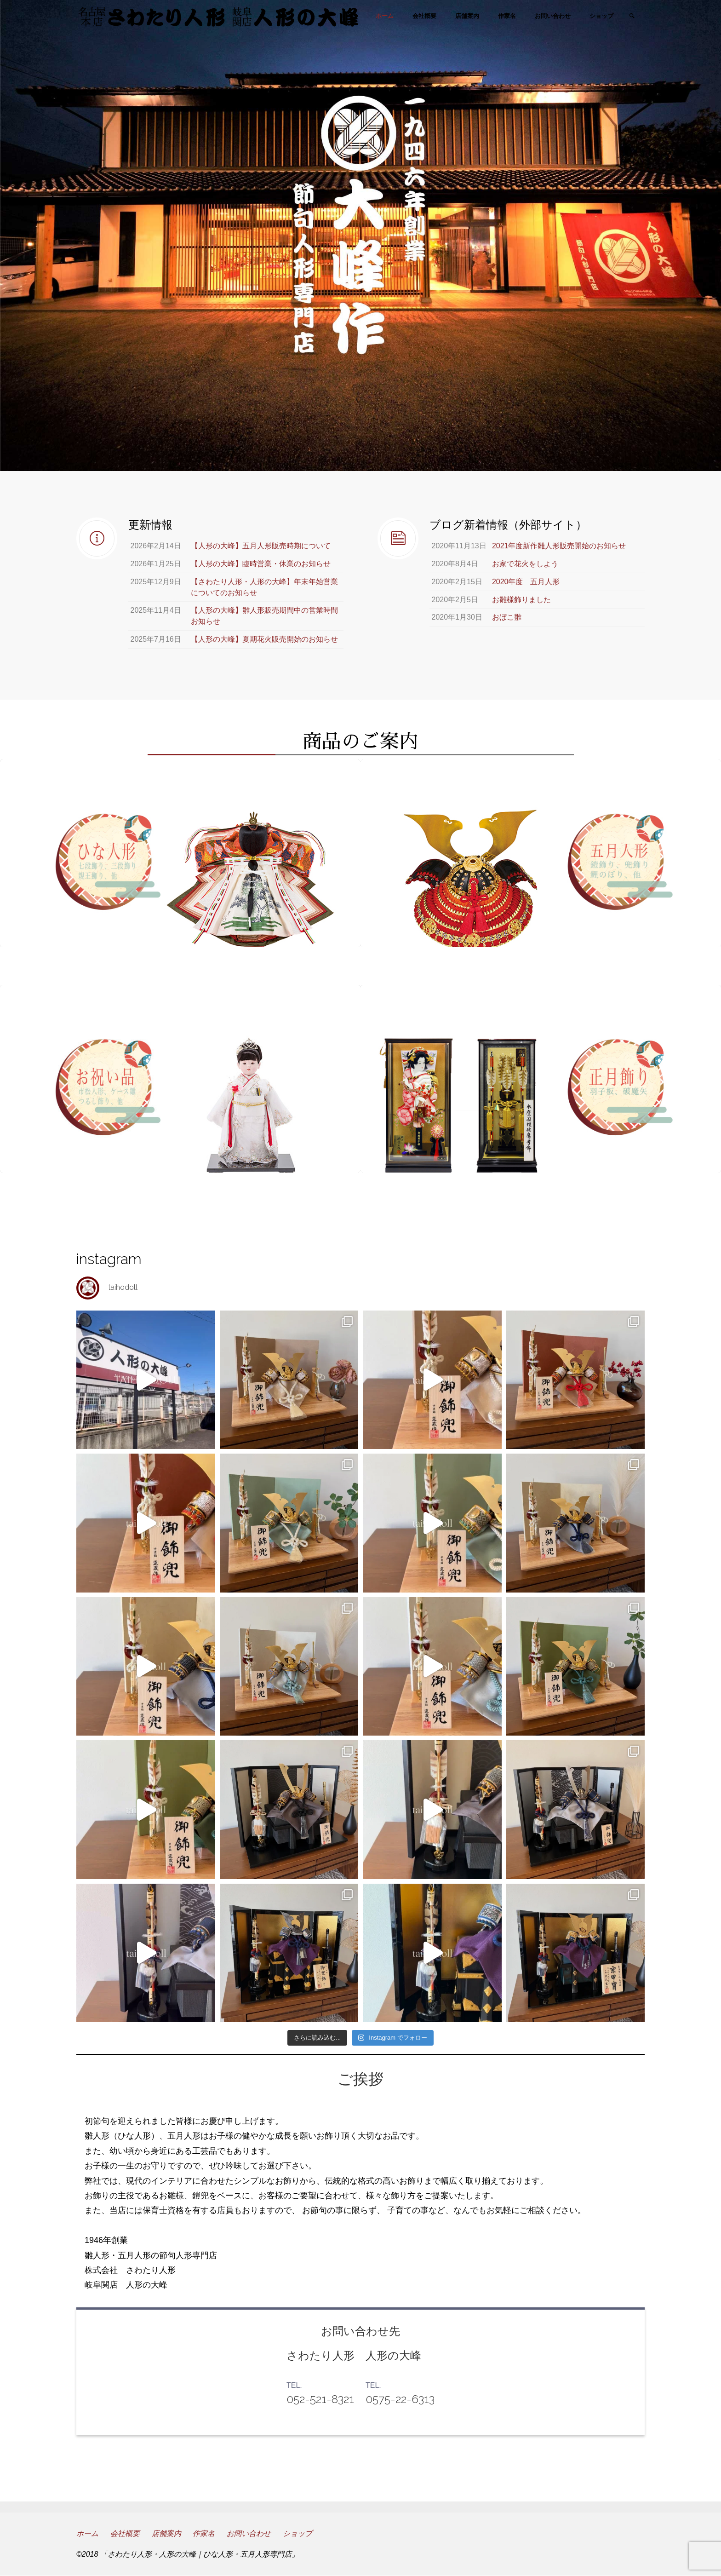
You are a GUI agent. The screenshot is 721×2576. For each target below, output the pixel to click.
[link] (632, 16)
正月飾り (541, 1191)
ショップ (297, 2533)
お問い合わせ (249, 2533)
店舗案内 (166, 2533)
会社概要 (125, 2533)
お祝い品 (180, 1191)
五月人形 (541, 966)
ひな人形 (180, 966)
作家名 (204, 2533)
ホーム (87, 2533)
